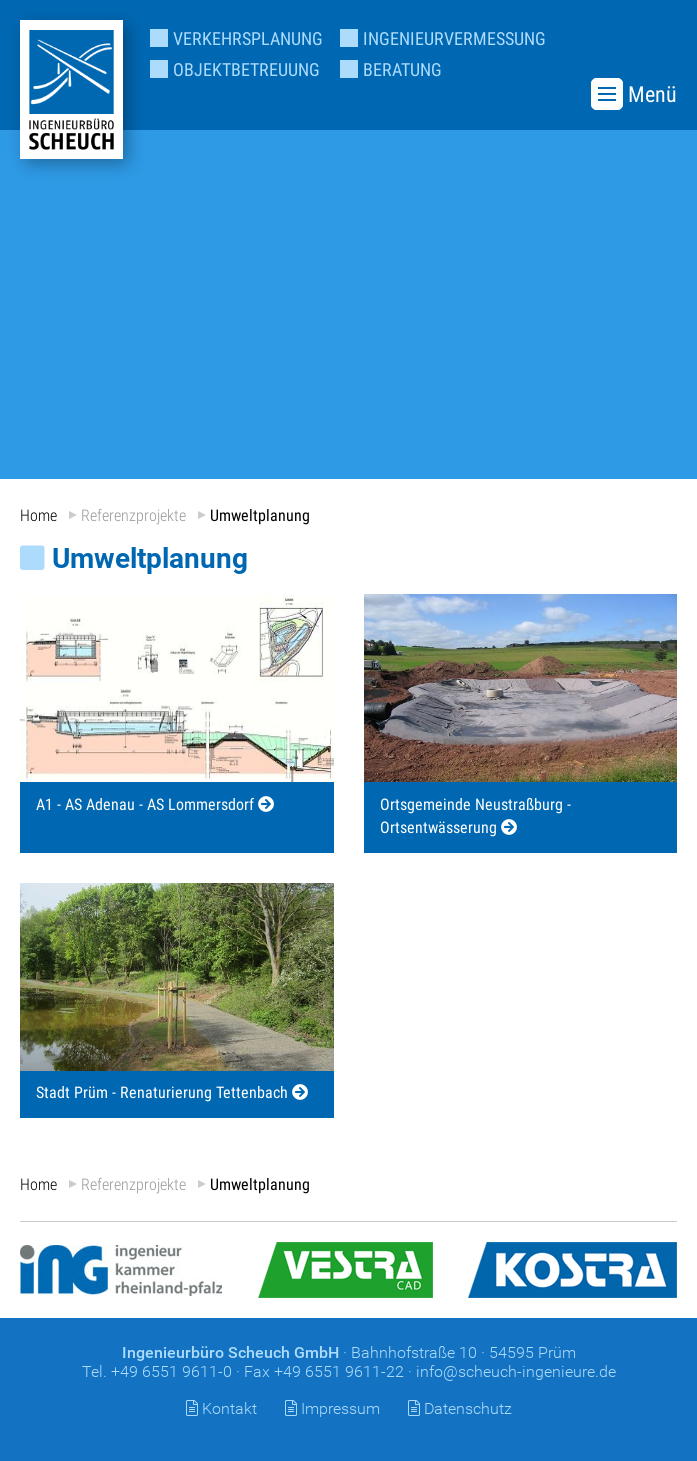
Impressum (340, 1408)
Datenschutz (468, 1408)
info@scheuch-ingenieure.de (516, 1371)
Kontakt (229, 1408)
